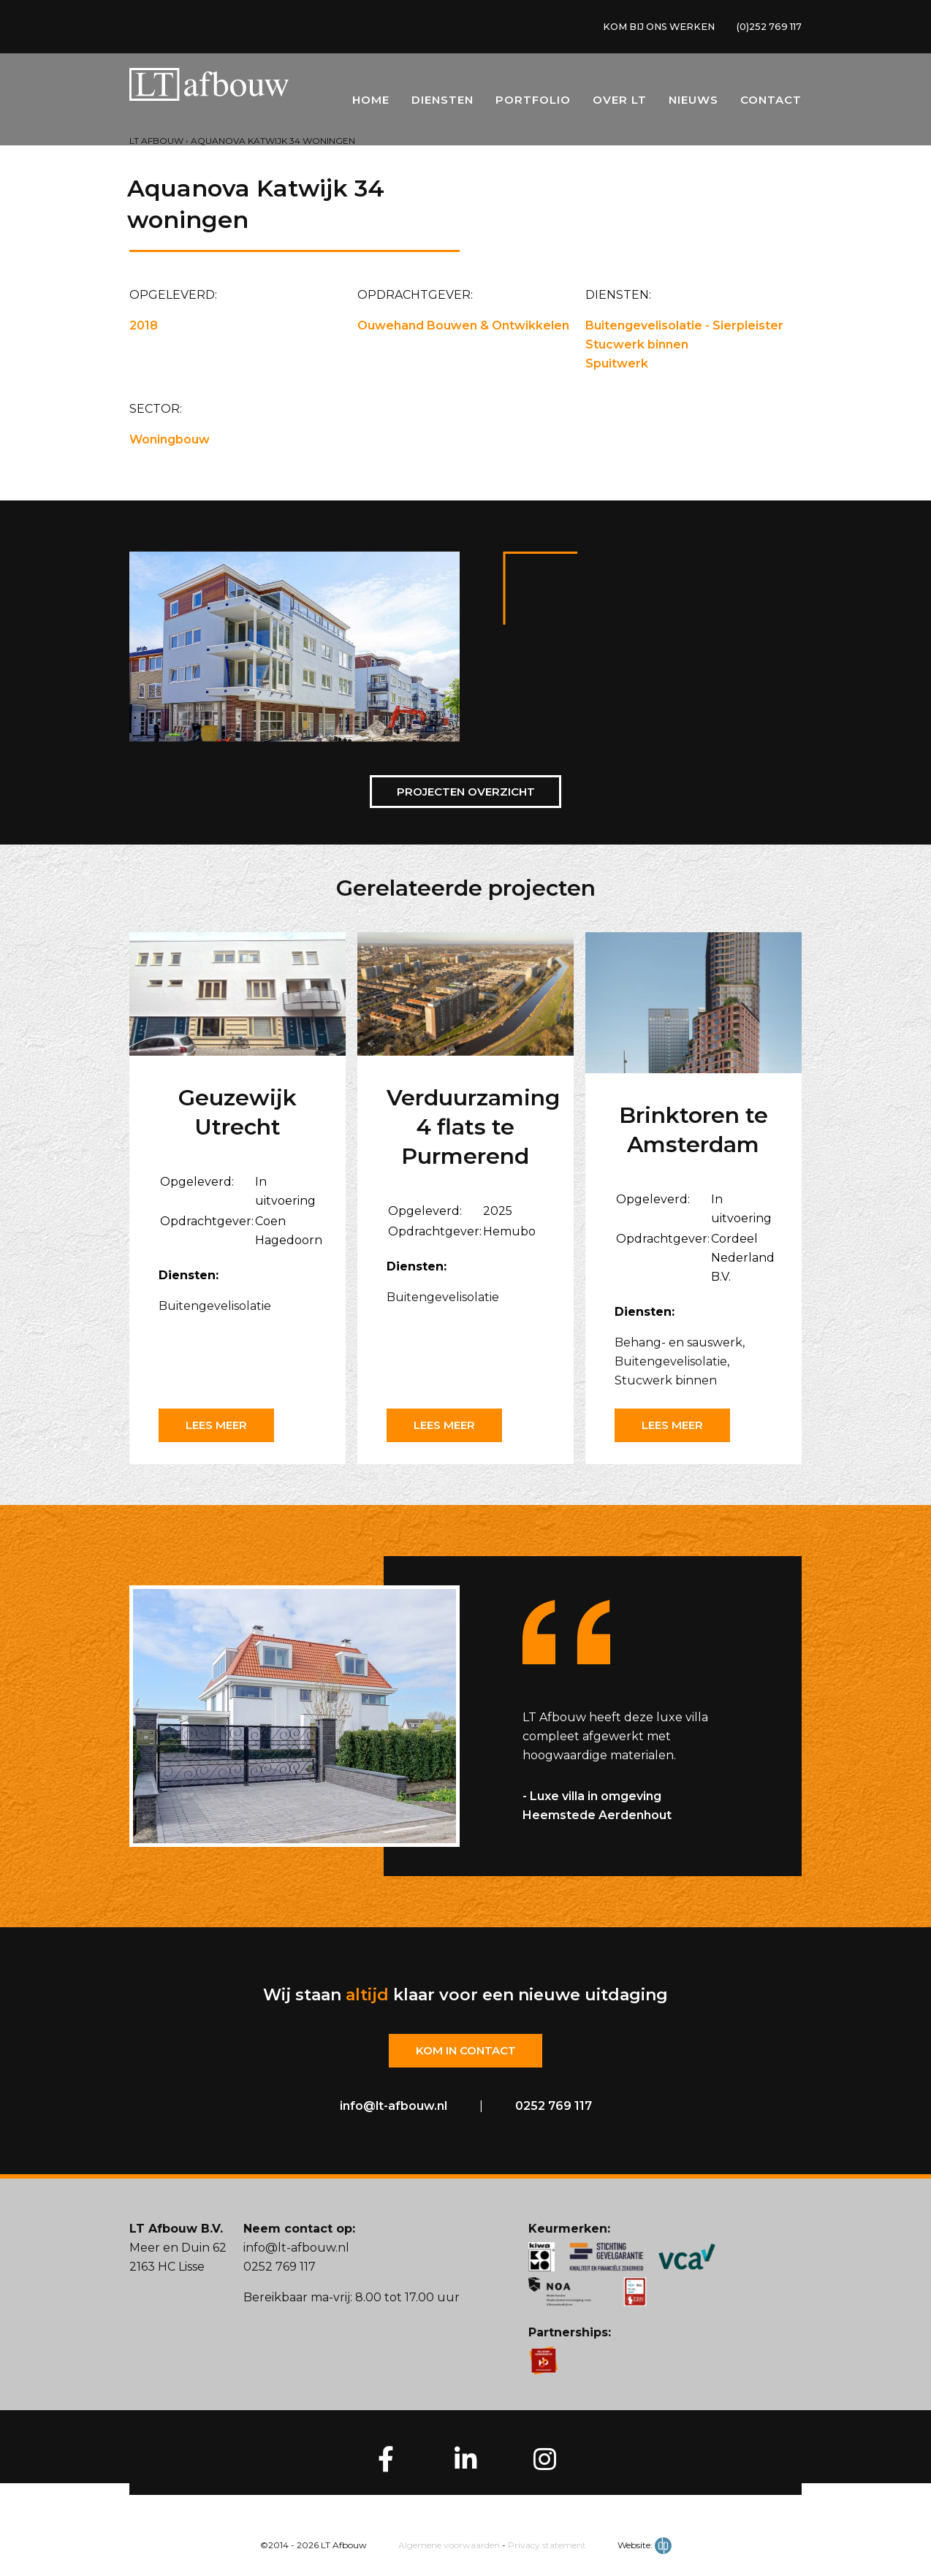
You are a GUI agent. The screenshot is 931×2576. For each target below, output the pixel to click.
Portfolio (533, 103)
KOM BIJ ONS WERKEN (643, 28)
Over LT (620, 103)
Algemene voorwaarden (449, 2545)
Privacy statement (547, 2545)
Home (371, 103)
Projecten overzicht (466, 792)
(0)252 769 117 (765, 28)
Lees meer (220, 1425)
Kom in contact (466, 2051)
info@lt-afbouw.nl (393, 2107)
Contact (771, 103)
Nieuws (693, 103)
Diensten (442, 103)
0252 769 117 (553, 2107)
